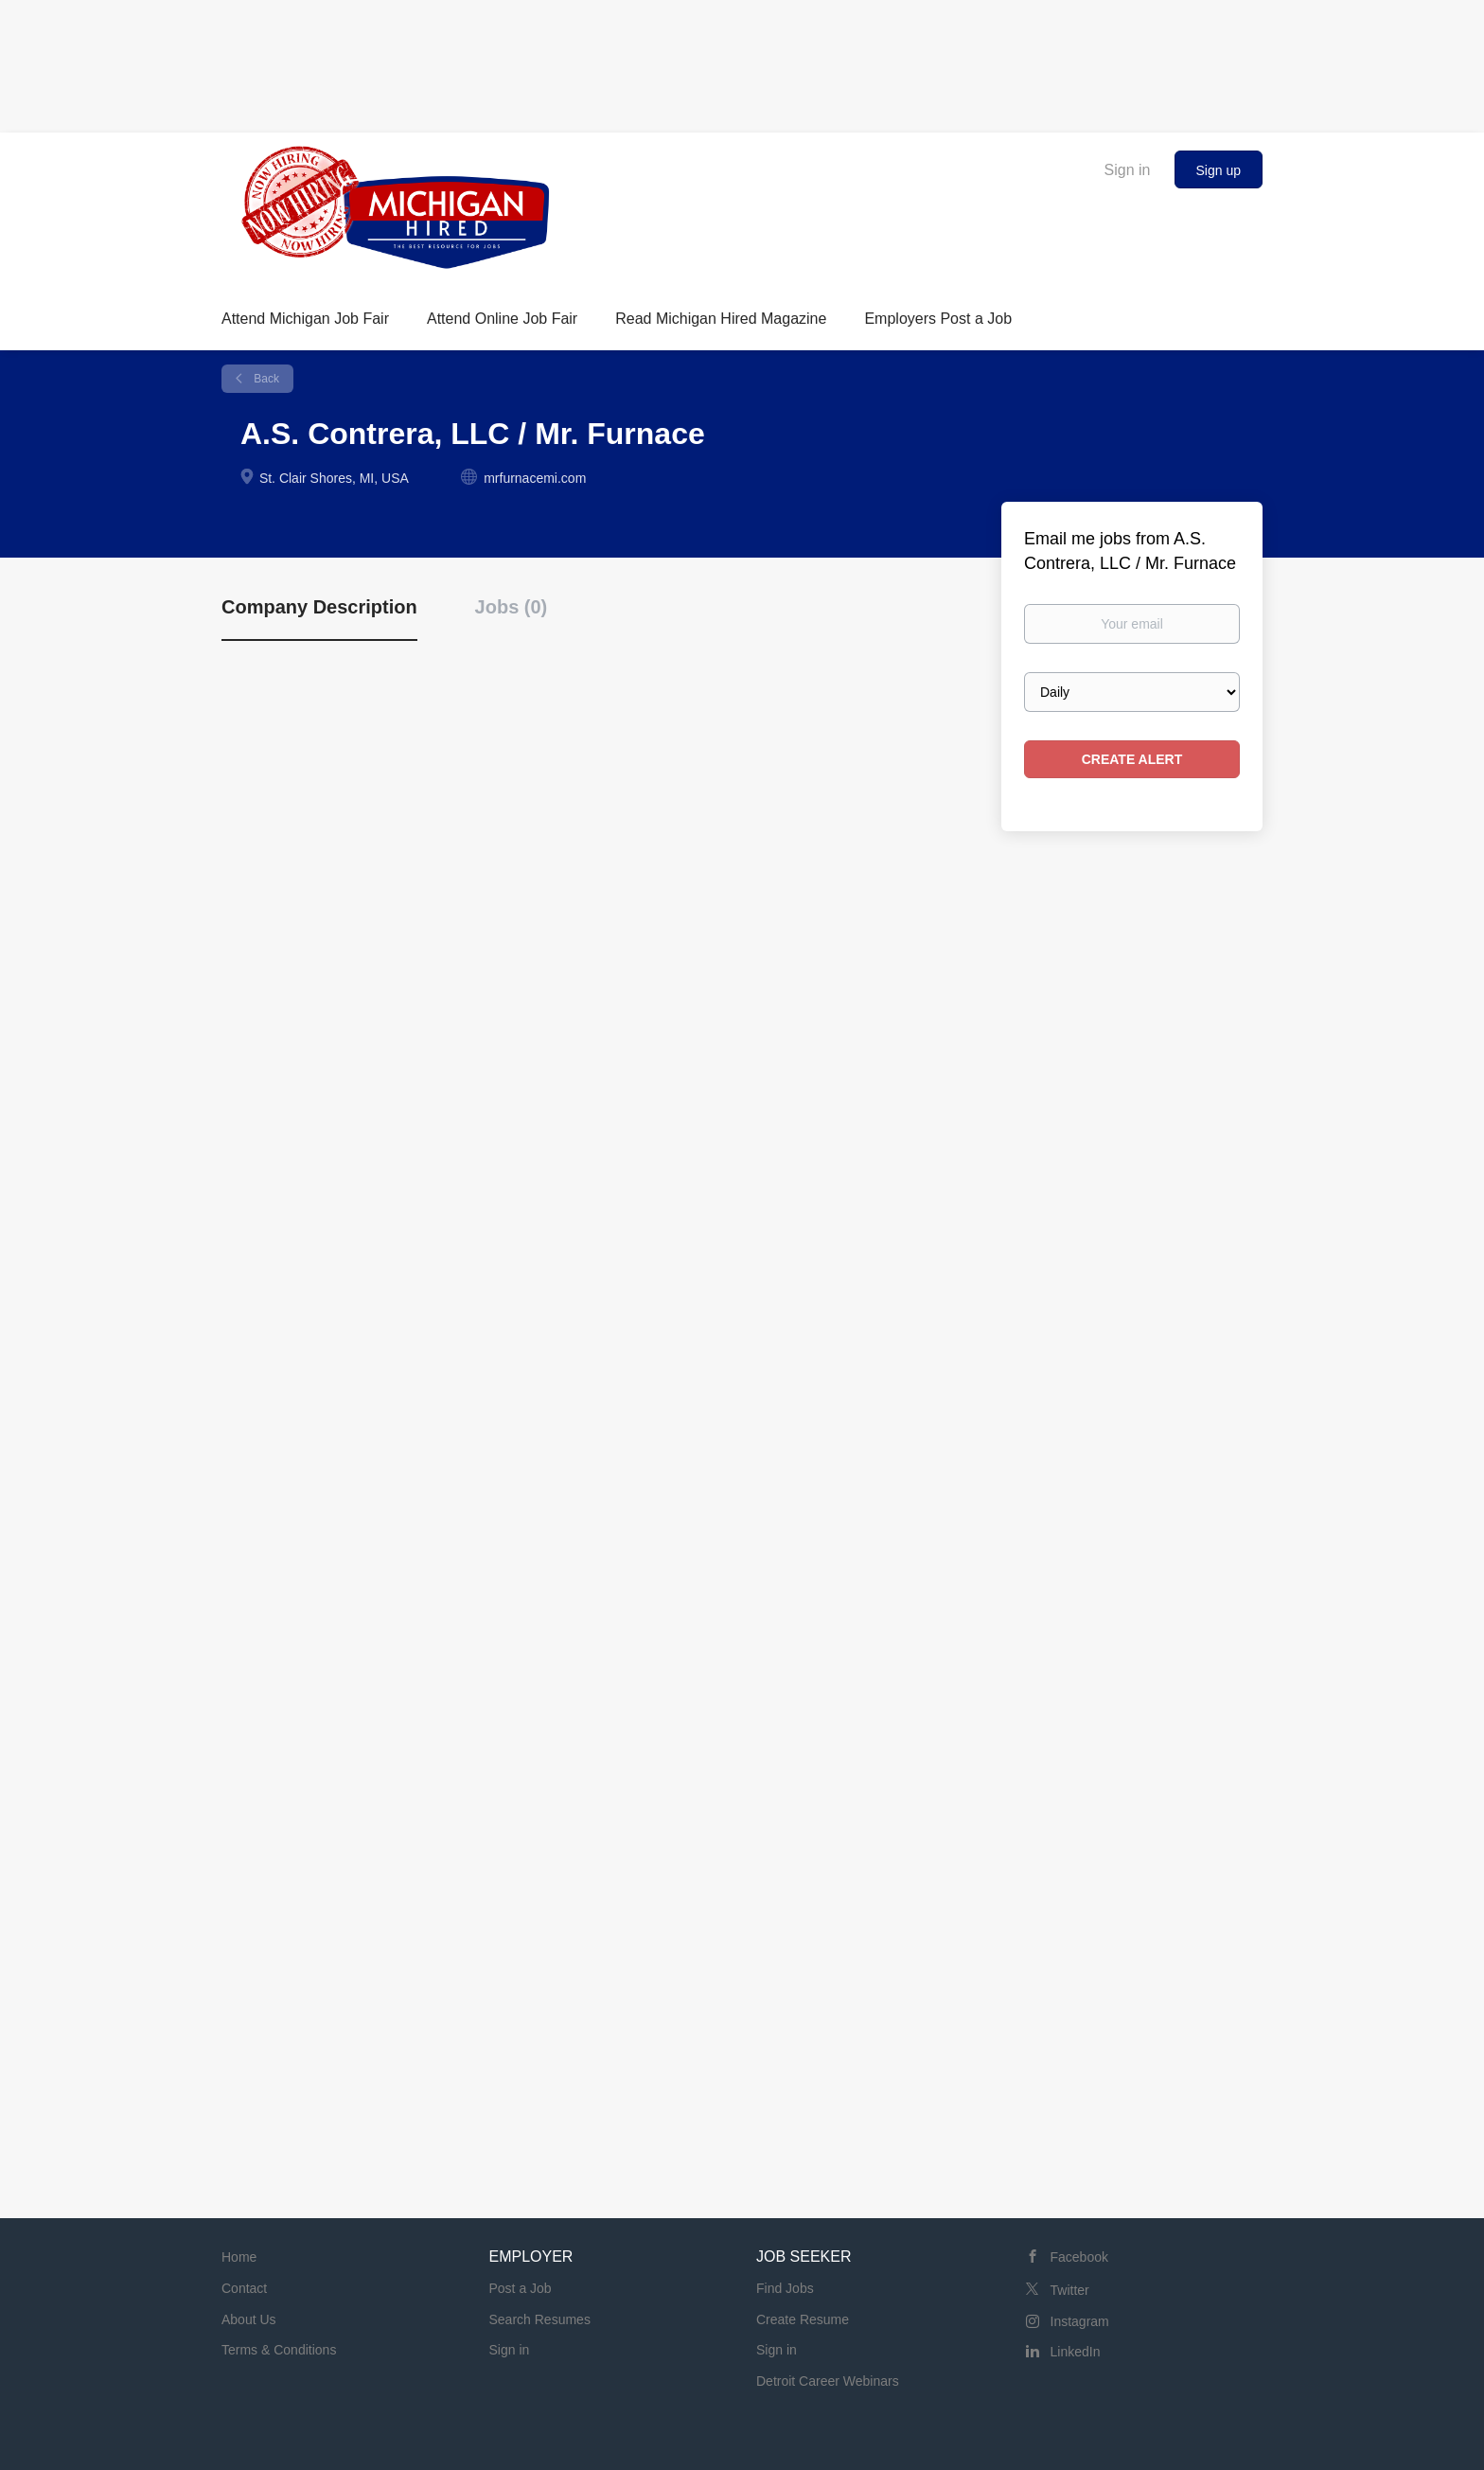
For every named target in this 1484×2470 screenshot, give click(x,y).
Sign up (1218, 170)
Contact (244, 2288)
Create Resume (802, 2319)
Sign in (1127, 170)
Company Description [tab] (319, 606)
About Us (248, 2319)
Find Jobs (785, 2288)
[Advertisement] (742, 61)
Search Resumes (540, 2319)
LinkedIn (1076, 2351)
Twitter (1070, 2290)
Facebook (1079, 2257)
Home (238, 2257)
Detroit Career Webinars (827, 2381)
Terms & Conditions (278, 2349)
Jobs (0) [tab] (511, 606)
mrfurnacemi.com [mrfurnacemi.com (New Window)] (535, 478)
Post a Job (520, 2288)
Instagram (1080, 2321)
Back (265, 378)
